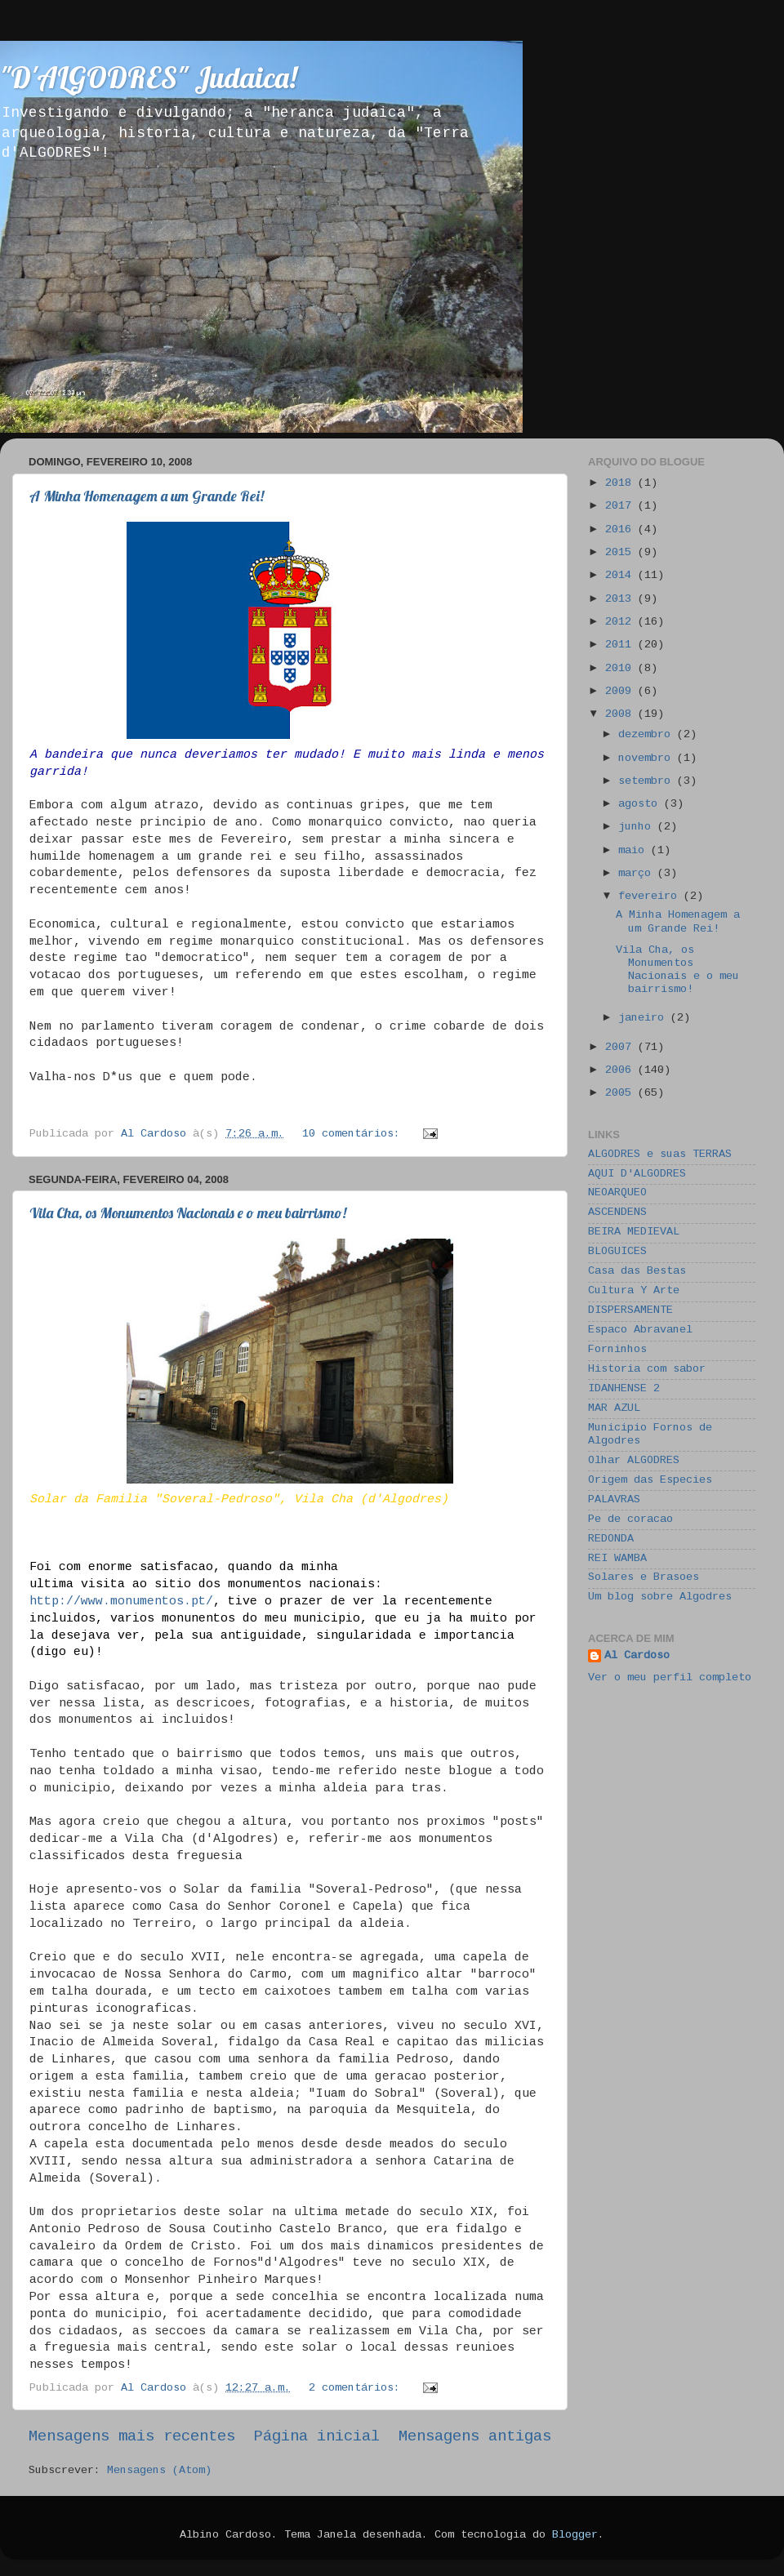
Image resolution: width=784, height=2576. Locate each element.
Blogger (575, 2535)
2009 (621, 691)
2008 (621, 714)
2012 (621, 622)
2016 (621, 530)
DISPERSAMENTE (630, 1310)
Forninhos (617, 1350)
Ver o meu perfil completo (669, 1678)
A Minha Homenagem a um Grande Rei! (146, 496)
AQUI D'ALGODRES (637, 1174)
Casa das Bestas (637, 1271)
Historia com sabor (647, 1369)
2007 (621, 1047)
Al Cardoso (637, 1656)
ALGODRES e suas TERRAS (660, 1154)
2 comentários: (358, 2388)
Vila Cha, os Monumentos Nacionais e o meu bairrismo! (187, 1212)
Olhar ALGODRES (633, 1461)
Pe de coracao (630, 1519)
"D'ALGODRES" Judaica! (148, 77)
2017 (621, 506)
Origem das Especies (650, 1480)
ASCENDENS (617, 1212)
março (637, 874)
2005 (621, 1093)
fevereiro (651, 896)
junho (637, 827)
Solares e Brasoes (643, 1577)
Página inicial (317, 2437)
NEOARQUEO (617, 1193)
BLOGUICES (617, 1252)
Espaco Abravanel (640, 1330)
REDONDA (611, 1539)
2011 (621, 645)
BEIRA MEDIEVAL (633, 1232)
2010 (621, 669)
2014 (621, 576)
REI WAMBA (617, 1559)
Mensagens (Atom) (159, 2471)
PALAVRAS (614, 1500)
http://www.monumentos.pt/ (121, 1602)
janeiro (644, 1018)
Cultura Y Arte (633, 1291)
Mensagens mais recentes (132, 2437)
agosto (641, 804)
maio (634, 851)
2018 (621, 483)
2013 (621, 599)
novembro (647, 758)
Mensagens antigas (475, 2437)
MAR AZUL (614, 1408)
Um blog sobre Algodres (660, 1597)
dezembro (647, 735)
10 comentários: (354, 1134)
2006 (621, 1070)
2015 (621, 553)
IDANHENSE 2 (624, 1389)
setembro (647, 781)
